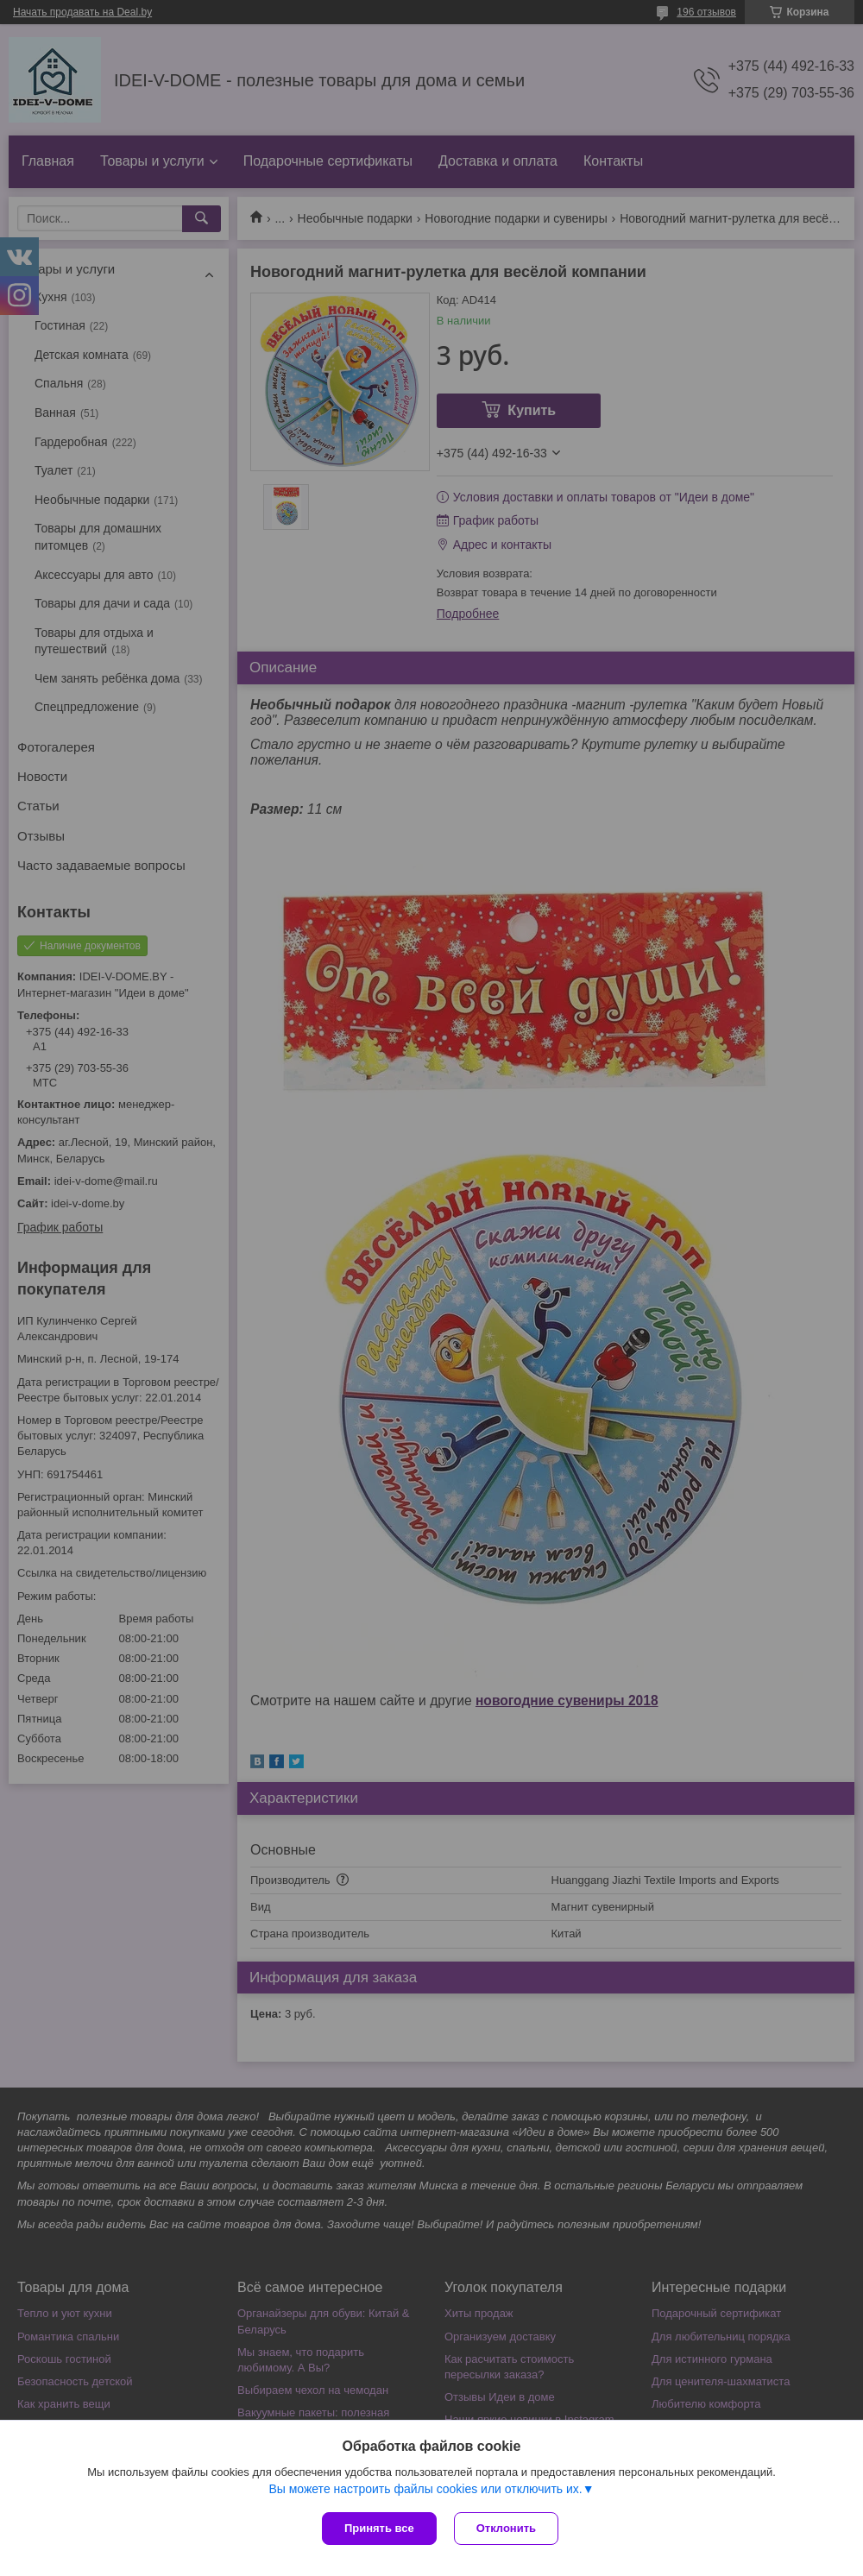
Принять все (379, 2528)
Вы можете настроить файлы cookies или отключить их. (425, 2489)
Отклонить (506, 2528)
